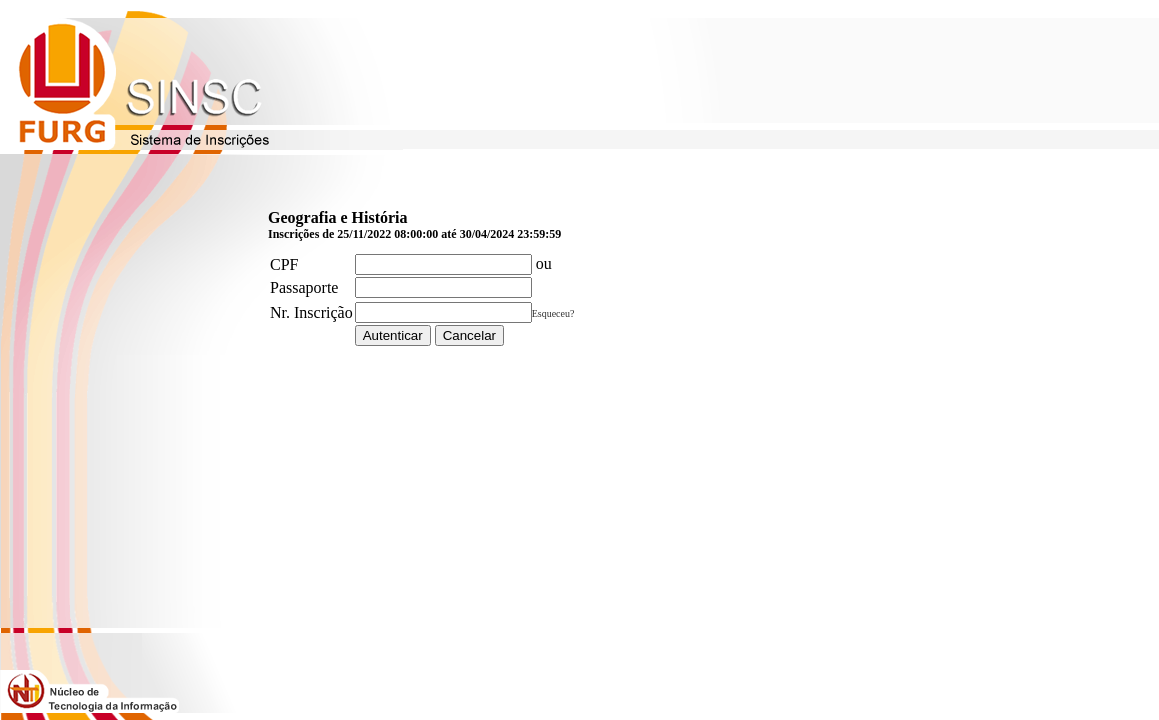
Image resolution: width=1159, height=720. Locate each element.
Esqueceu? (553, 313)
